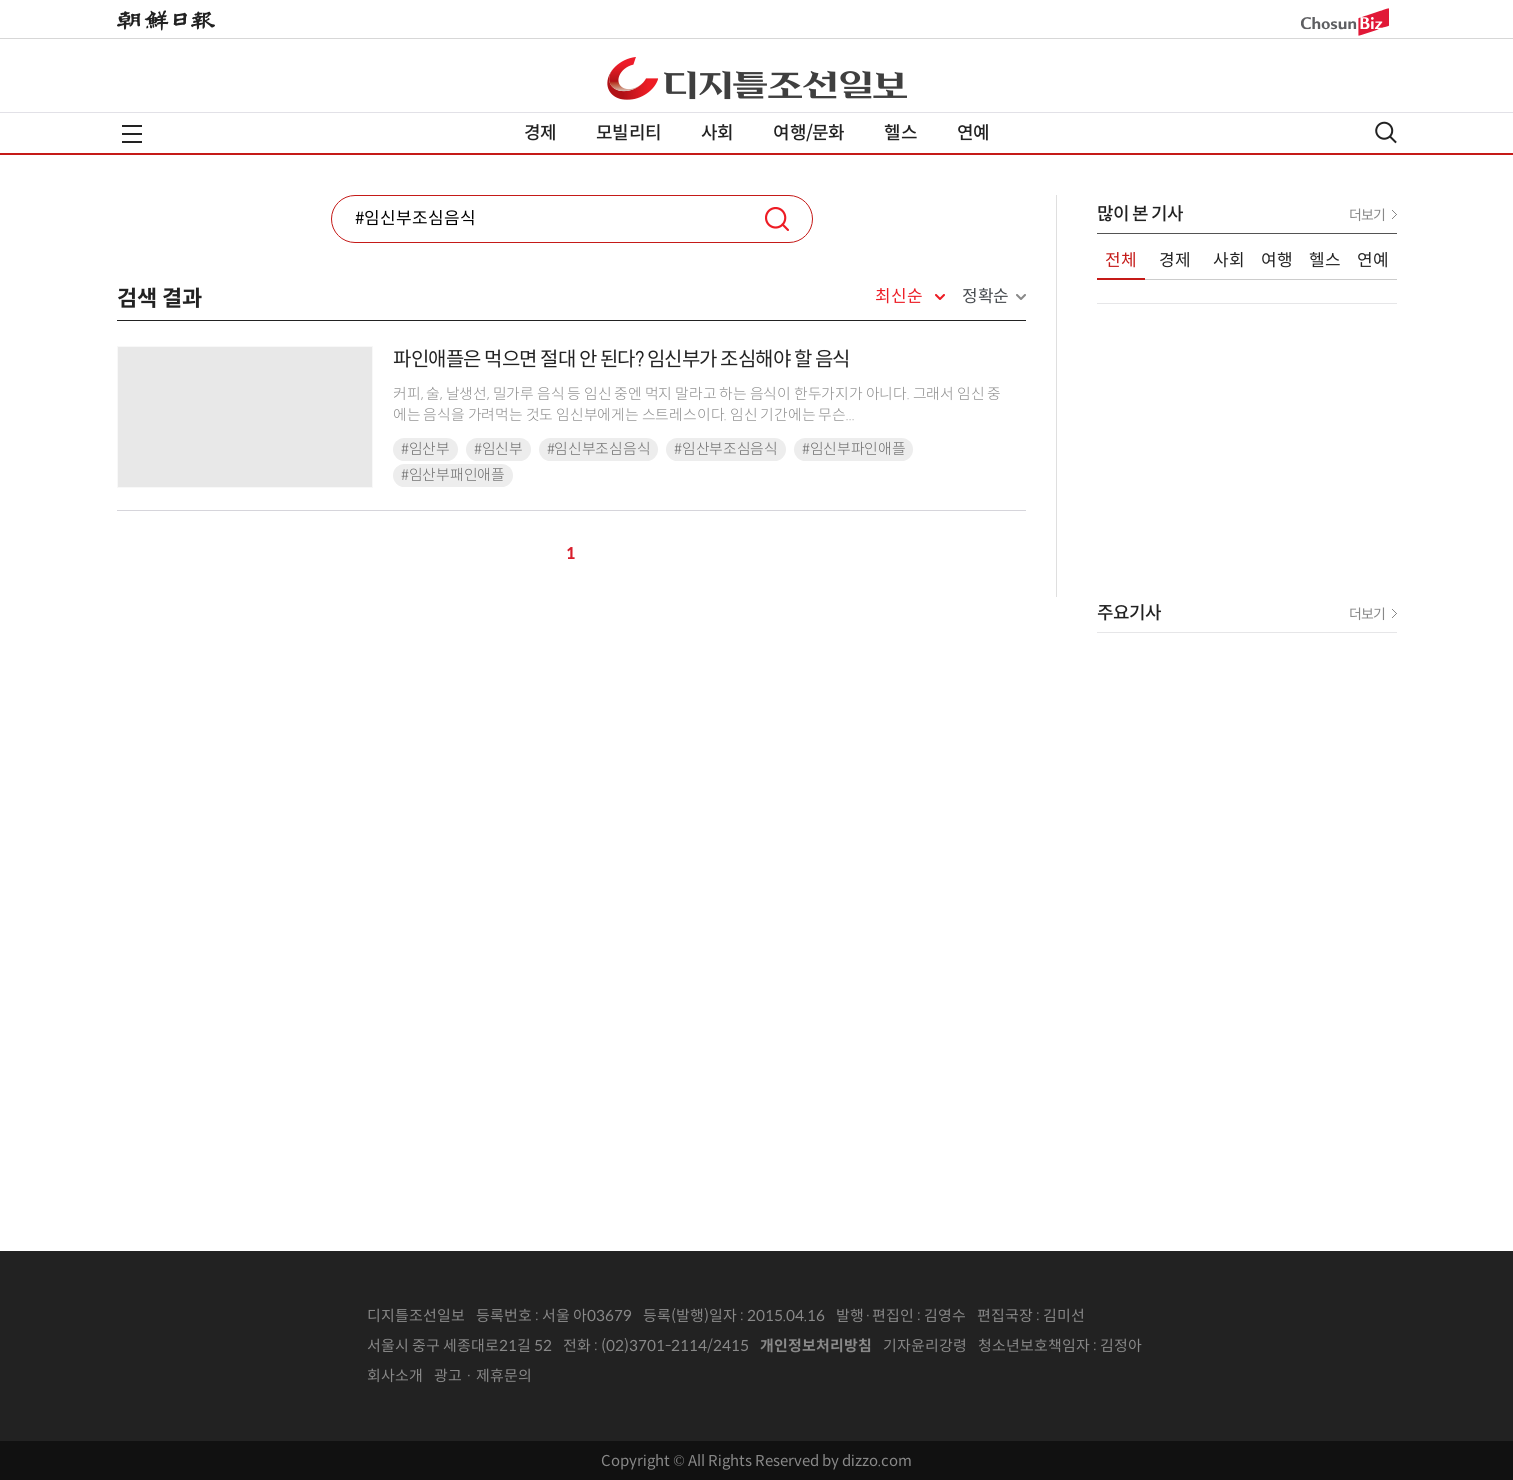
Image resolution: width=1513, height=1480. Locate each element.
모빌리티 (628, 133)
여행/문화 (808, 133)
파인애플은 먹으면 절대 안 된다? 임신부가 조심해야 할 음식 (621, 359)
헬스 (900, 133)
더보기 (1367, 215)
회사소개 (395, 1375)
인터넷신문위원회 (1208, 1346)
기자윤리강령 (925, 1345)
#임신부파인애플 (854, 449)
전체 (1121, 260)
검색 (777, 219)
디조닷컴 (757, 78)
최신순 (898, 297)
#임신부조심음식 (599, 449)
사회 (717, 133)
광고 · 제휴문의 (483, 1375)
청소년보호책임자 (1034, 1345)
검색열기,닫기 (1386, 132)
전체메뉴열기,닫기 (132, 134)
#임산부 (425, 449)
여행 (1277, 260)
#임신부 (498, 449)
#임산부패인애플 (453, 475)
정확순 (985, 296)
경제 (540, 133)
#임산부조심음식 (726, 449)
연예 (973, 133)
